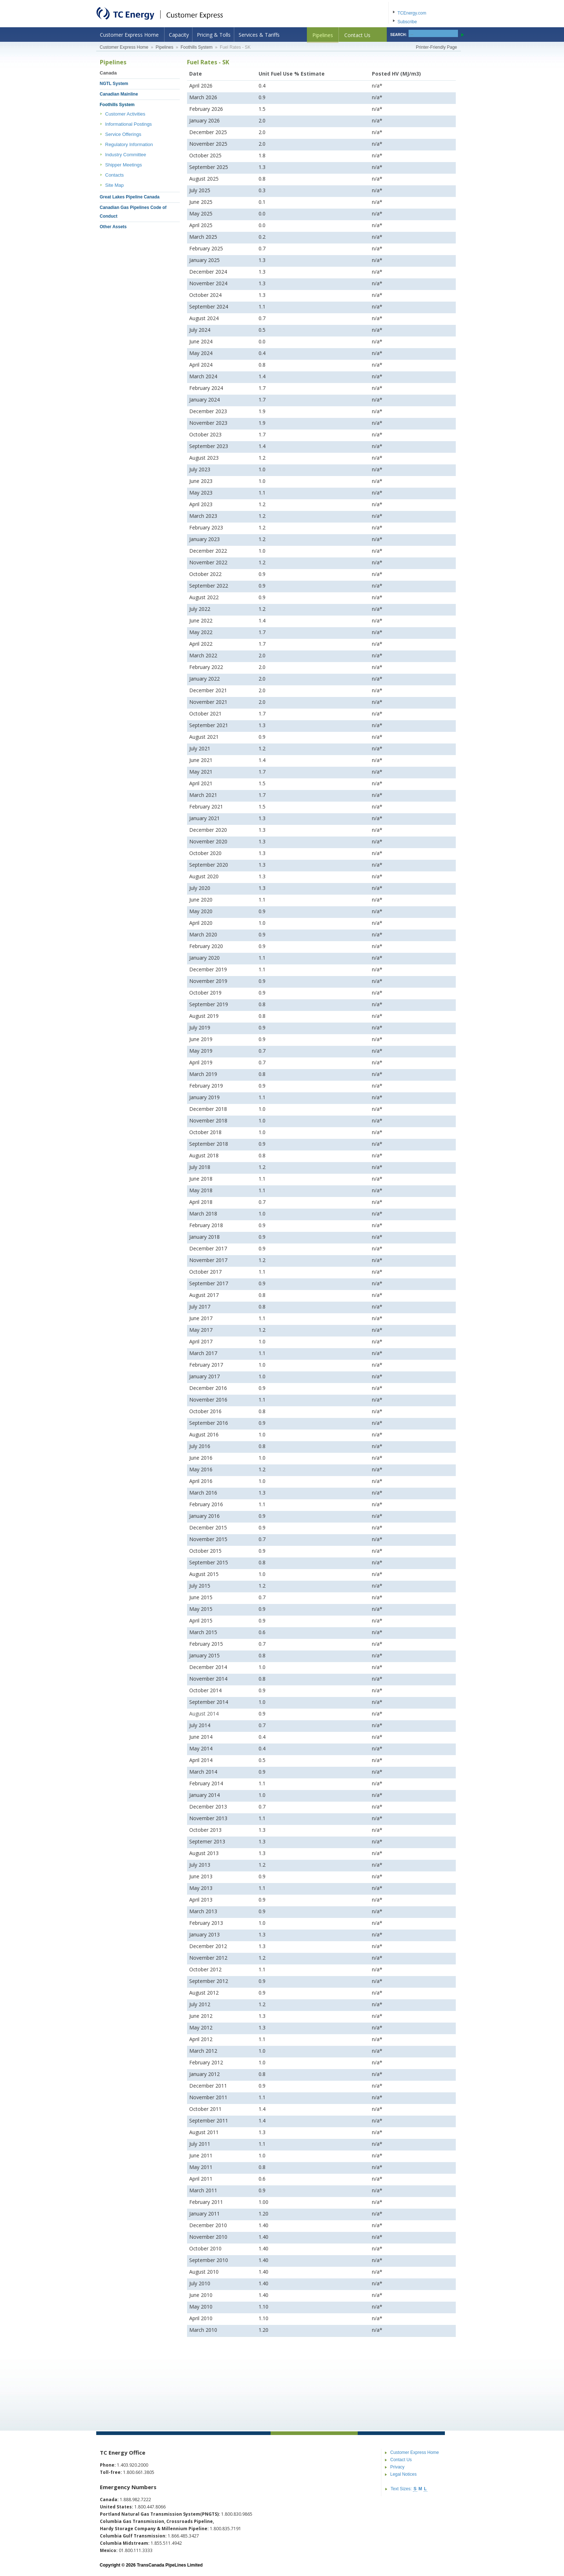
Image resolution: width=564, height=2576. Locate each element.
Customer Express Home (129, 34)
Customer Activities (125, 114)
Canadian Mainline (119, 94)
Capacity (179, 34)
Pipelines (322, 35)
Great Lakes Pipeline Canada (130, 196)
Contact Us (357, 35)
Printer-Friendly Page (436, 47)
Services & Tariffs (259, 34)
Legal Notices (403, 2474)
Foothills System (196, 47)
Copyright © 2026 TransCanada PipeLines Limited (151, 2565)
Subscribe (407, 21)
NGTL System (114, 83)
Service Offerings (123, 134)
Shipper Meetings (123, 165)
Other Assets (113, 226)
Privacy (397, 2467)
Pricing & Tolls (214, 34)
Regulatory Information (129, 144)
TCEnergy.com (412, 13)
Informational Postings (128, 124)
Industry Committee (125, 154)
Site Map (114, 185)
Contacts (114, 175)
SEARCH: (398, 35)
